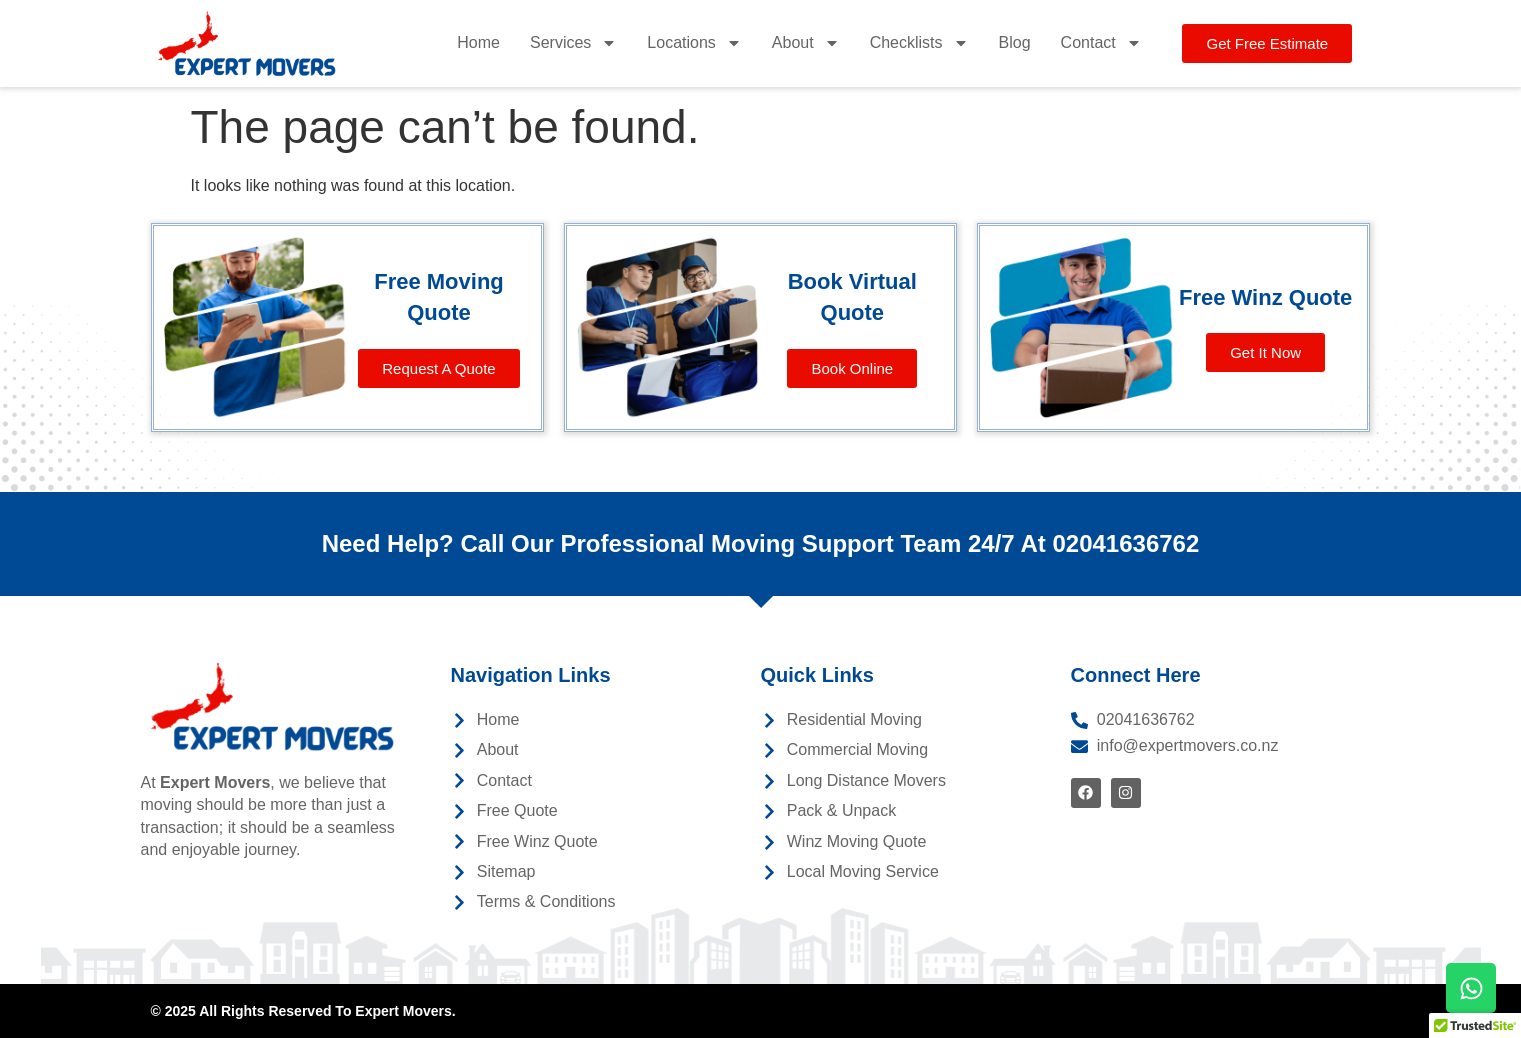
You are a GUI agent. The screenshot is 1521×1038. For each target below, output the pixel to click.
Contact (1101, 43)
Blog (1015, 42)
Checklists (919, 43)
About (806, 43)
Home (478, 42)
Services (573, 43)
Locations (694, 43)
